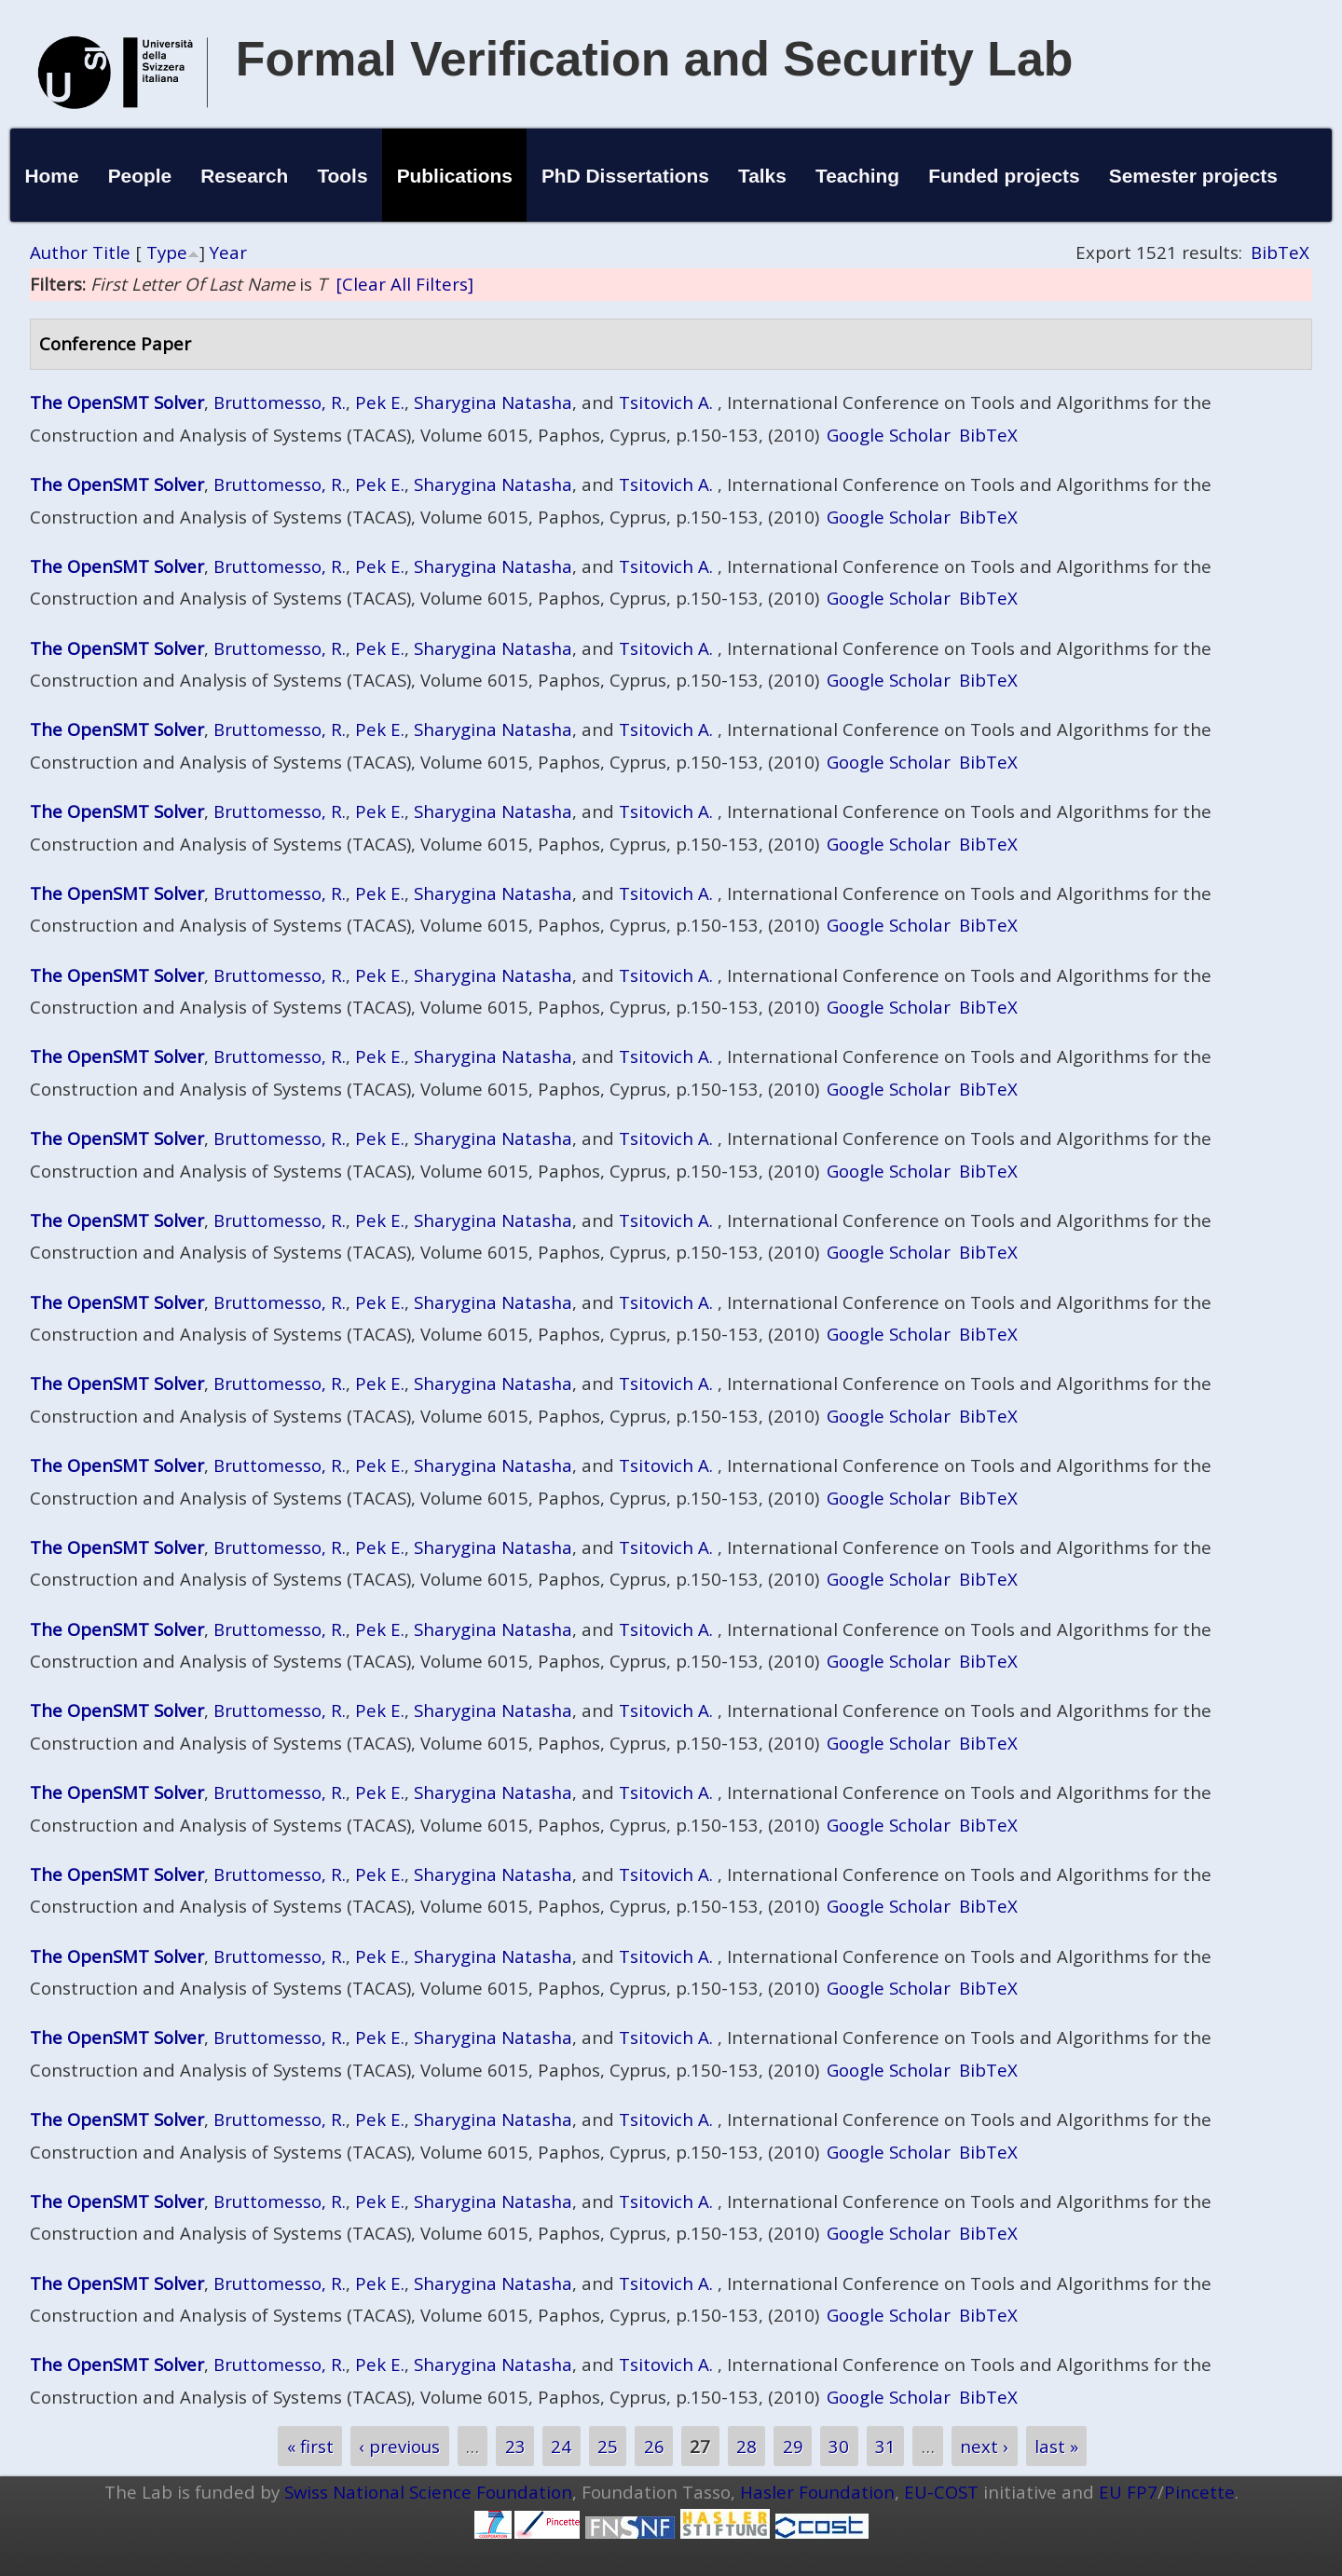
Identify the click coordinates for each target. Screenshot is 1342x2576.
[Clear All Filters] (404, 283)
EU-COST (941, 2491)
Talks (762, 175)
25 (607, 2446)
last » (1056, 2446)
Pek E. (379, 402)
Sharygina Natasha (493, 402)
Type (166, 252)
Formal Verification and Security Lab (655, 59)
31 (885, 2446)
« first (310, 2446)
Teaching (857, 175)
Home (51, 175)
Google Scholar (889, 434)
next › (984, 2446)
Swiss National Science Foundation (428, 2491)
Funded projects (1004, 175)
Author (59, 252)
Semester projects (1193, 175)
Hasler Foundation (817, 2491)
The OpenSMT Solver (117, 402)
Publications (455, 175)
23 (515, 2446)
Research (244, 175)
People (140, 175)
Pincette (1199, 2491)
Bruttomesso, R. (279, 402)
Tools (342, 175)
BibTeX (1280, 252)
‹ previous (399, 2446)
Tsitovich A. (666, 402)
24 (561, 2446)
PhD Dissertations (625, 175)
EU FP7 (1128, 2491)
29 (793, 2446)
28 (746, 2446)
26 (654, 2446)
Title (111, 252)
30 (838, 2446)
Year (228, 252)
